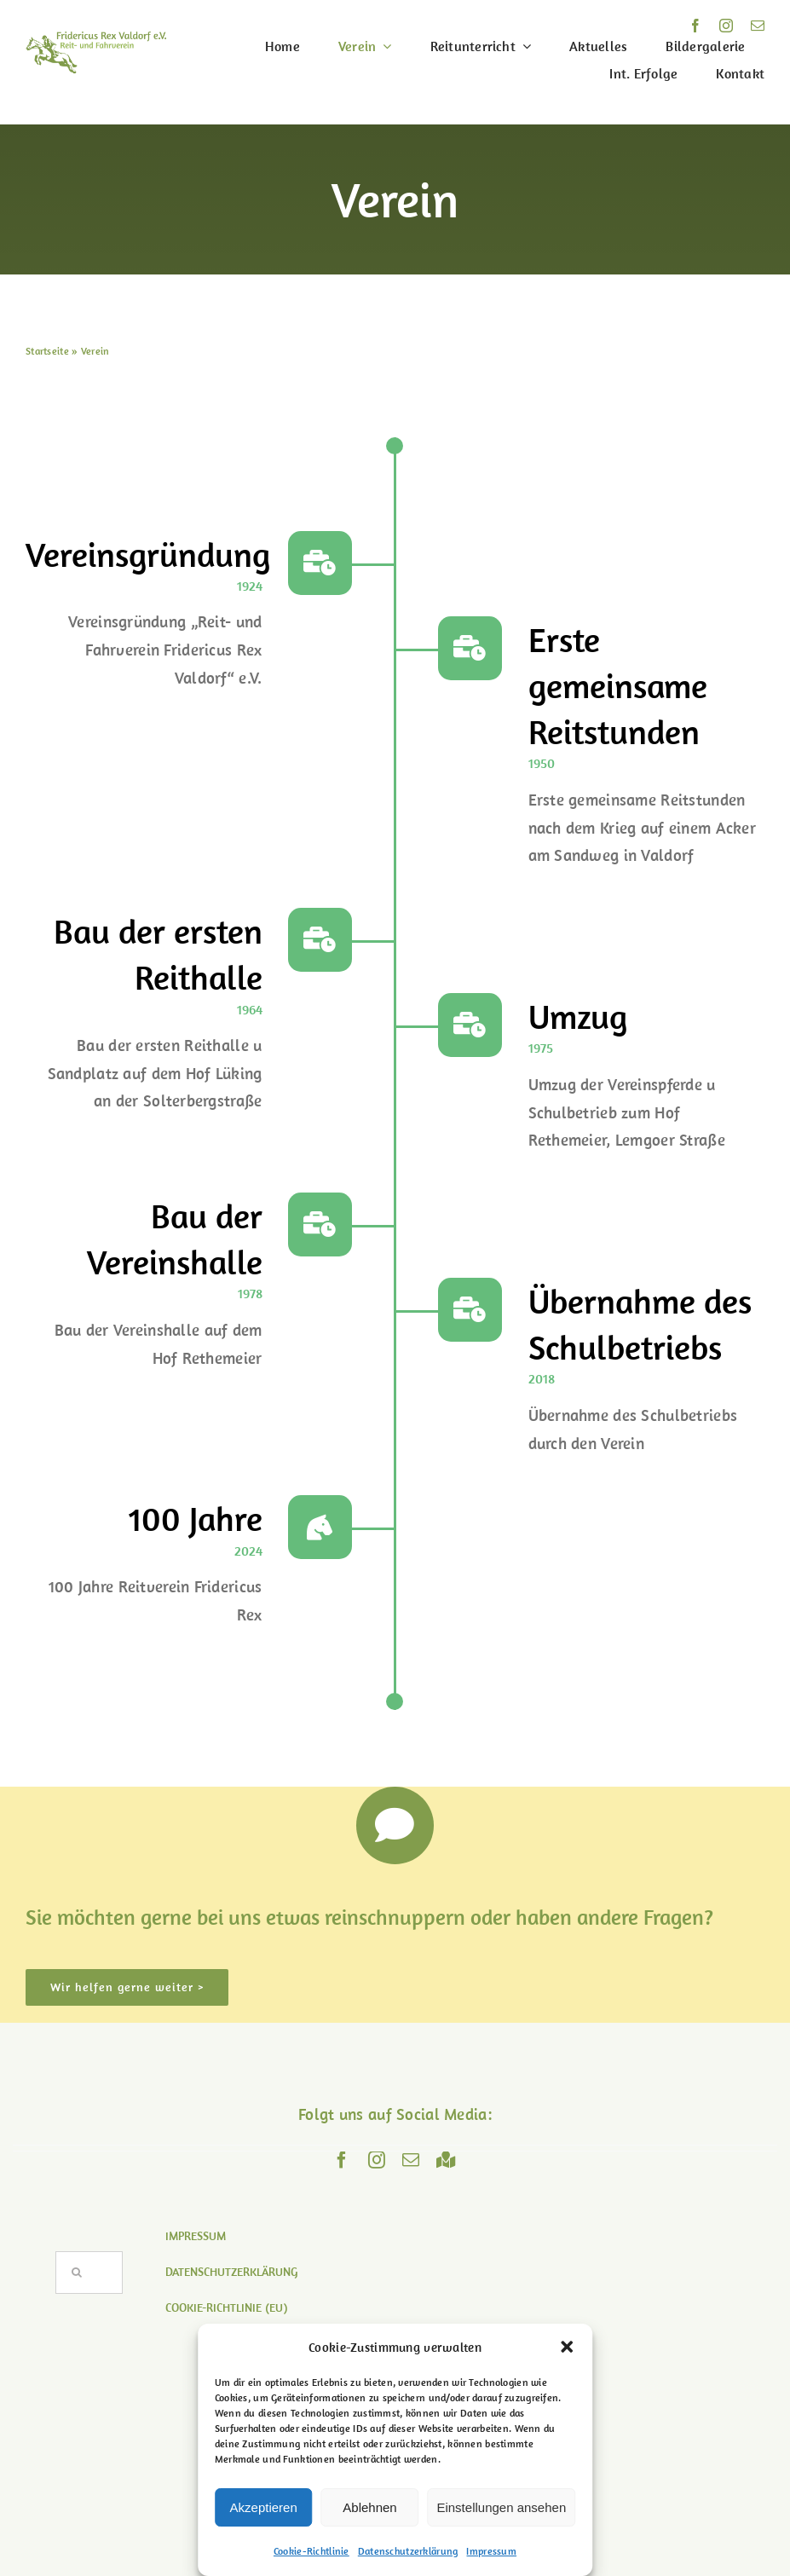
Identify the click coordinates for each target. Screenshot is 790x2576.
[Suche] (76, 2272)
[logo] (96, 39)
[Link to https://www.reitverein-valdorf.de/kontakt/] (395, 1826)
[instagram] (726, 25)
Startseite (47, 350)
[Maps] (446, 2160)
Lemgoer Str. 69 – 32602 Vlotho (395, 2472)
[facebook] (695, 25)
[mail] (757, 25)
